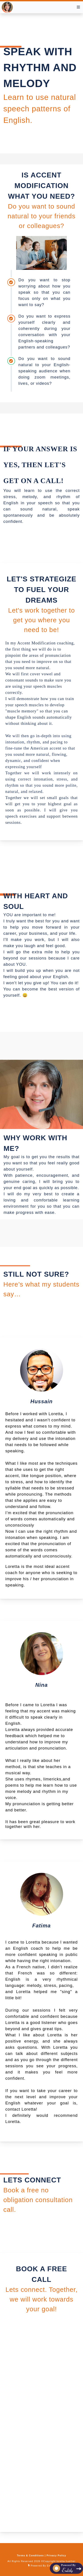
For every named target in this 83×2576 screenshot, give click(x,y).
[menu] (78, 7)
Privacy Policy (56, 2555)
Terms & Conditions (31, 2555)
